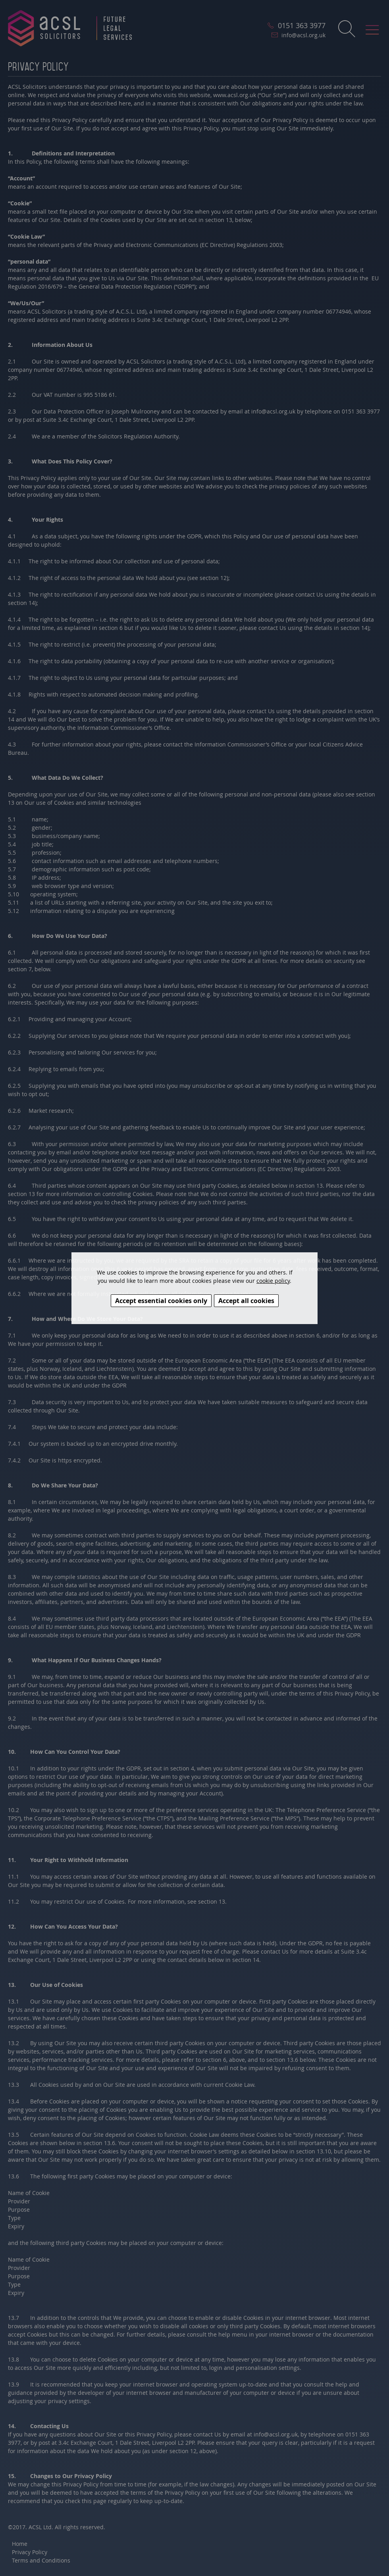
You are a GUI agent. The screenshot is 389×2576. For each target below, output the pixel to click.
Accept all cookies (246, 1300)
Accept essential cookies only (161, 1300)
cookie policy (273, 1280)
